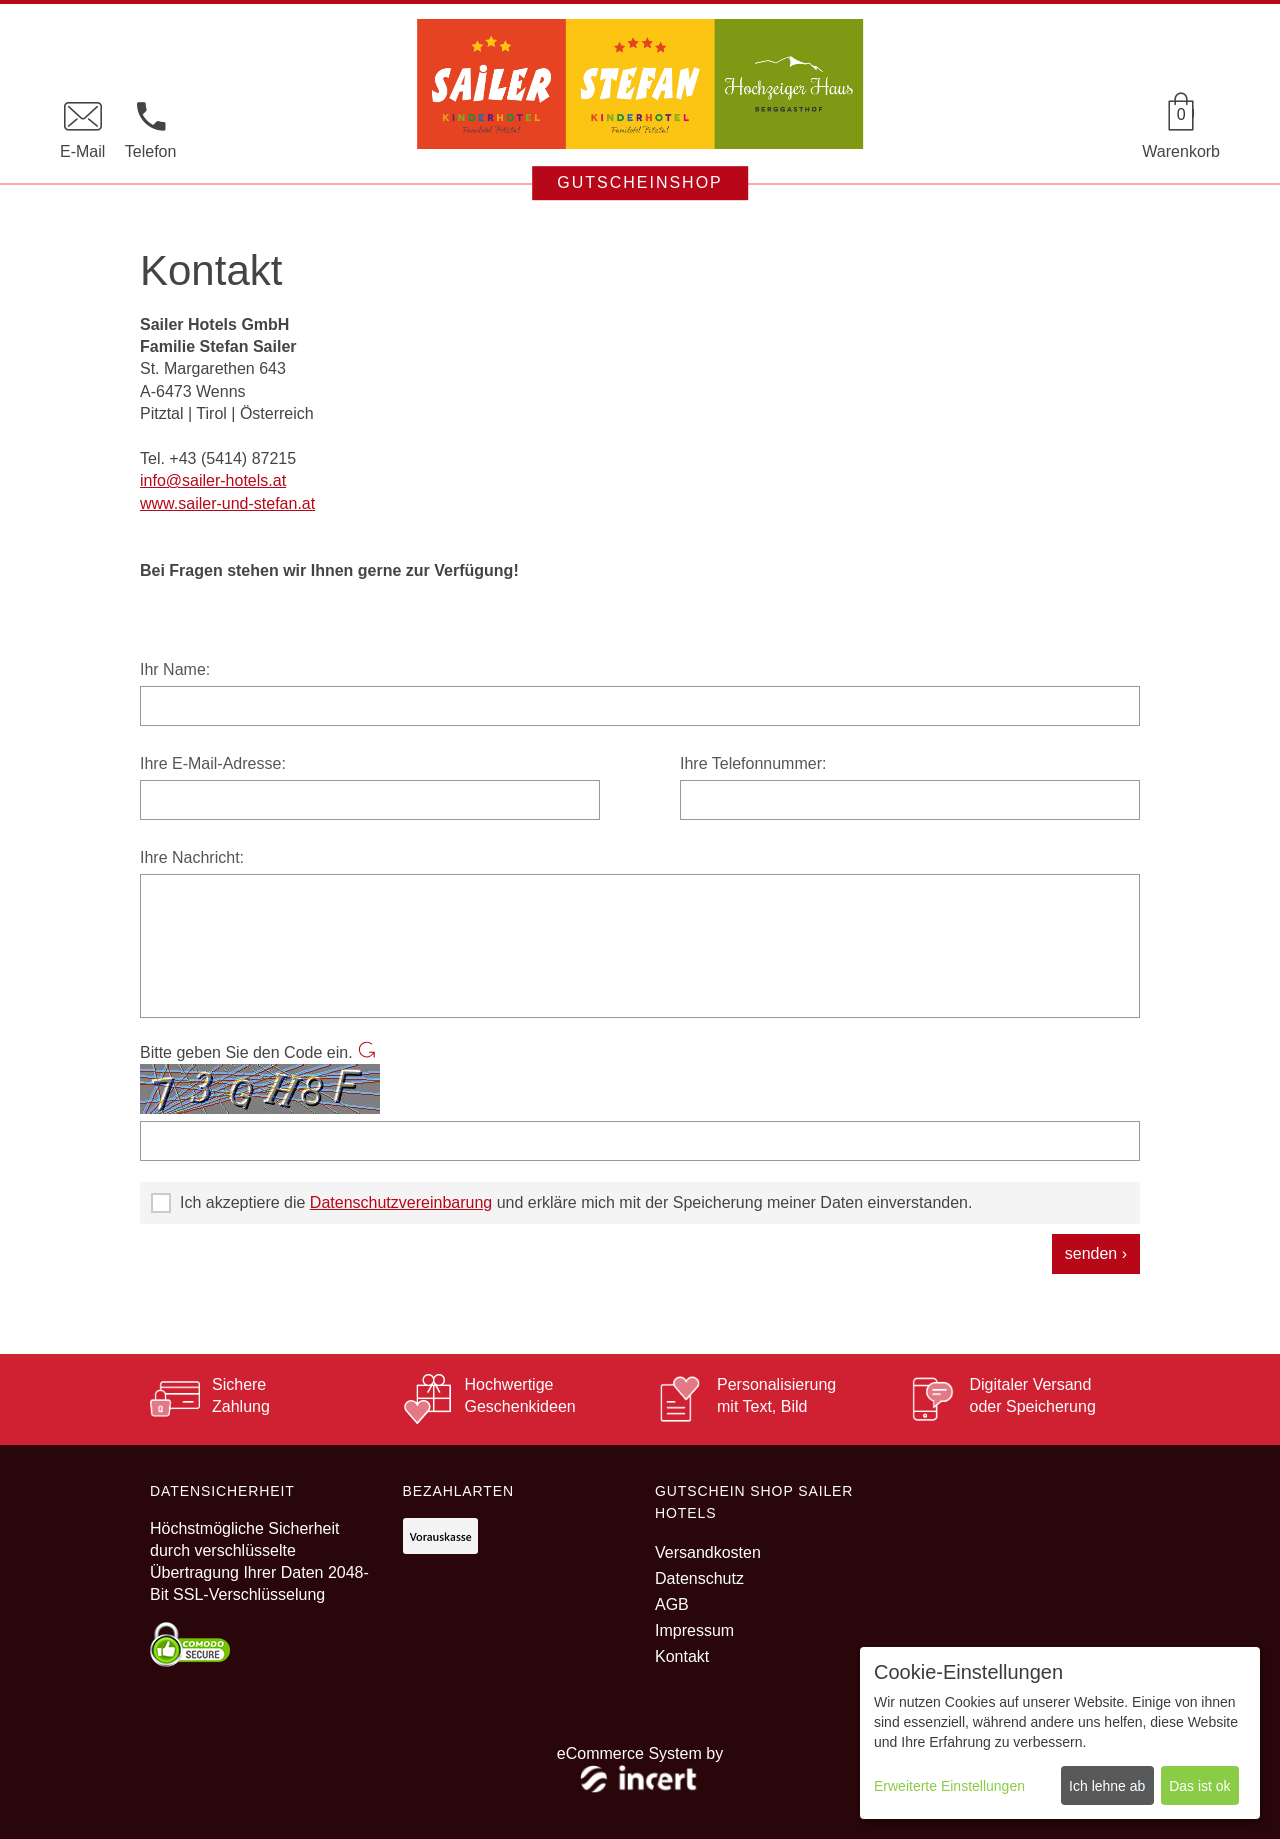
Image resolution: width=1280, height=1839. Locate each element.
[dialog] (1060, 1733)
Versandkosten (708, 1552)
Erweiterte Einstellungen (949, 1786)
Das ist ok (1199, 1786)
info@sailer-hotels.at (213, 480)
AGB (672, 1604)
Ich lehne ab (1107, 1786)
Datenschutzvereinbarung (401, 1202)
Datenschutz (699, 1578)
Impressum (694, 1630)
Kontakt (682, 1656)
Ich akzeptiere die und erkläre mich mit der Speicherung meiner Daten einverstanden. (561, 1203)
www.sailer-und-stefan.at (227, 503)
